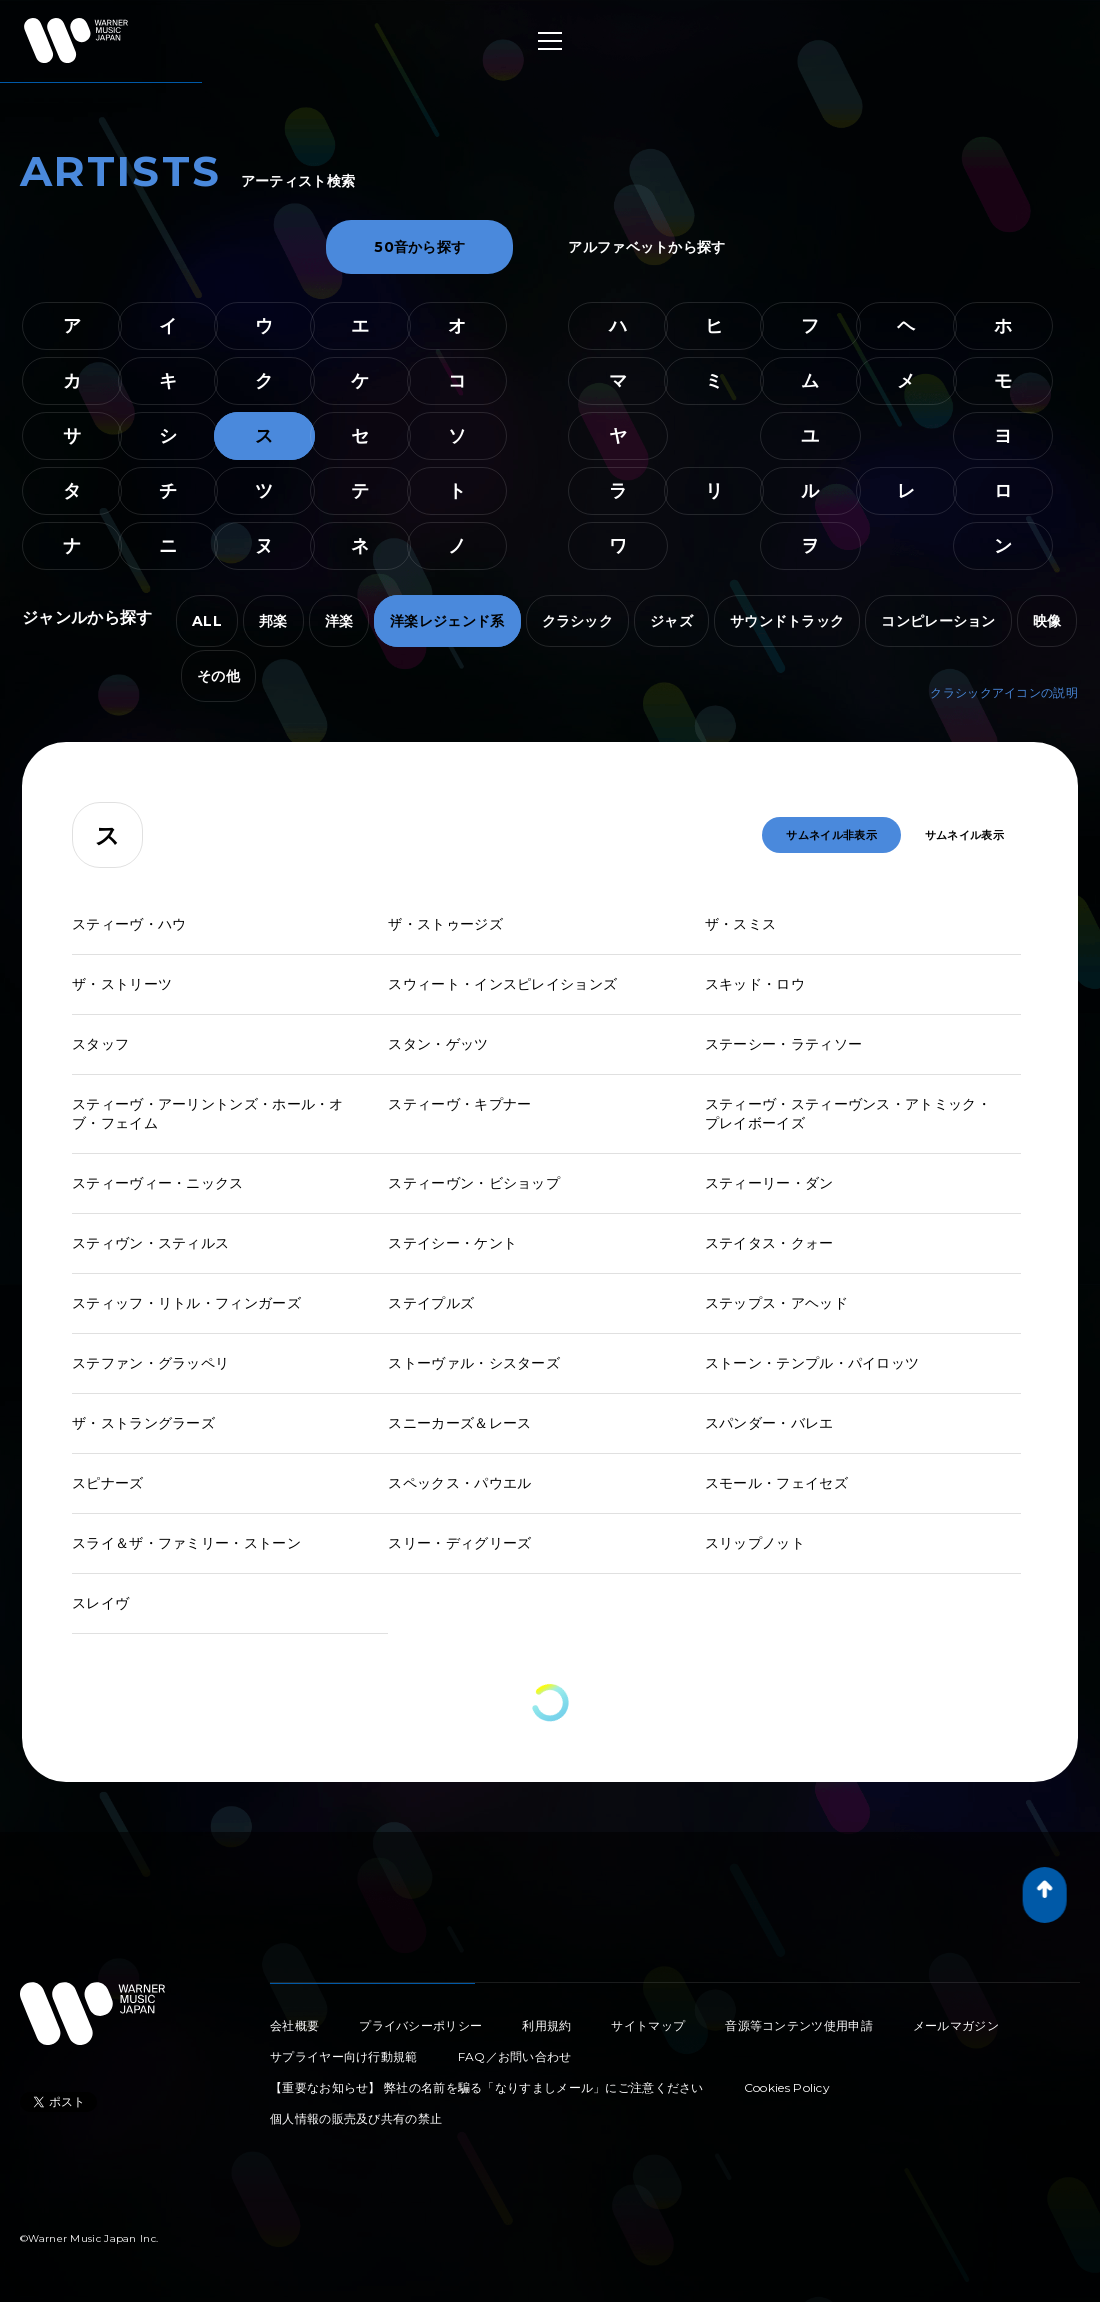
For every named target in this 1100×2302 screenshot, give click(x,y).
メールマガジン (956, 2025)
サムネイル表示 (964, 835)
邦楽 (273, 621)
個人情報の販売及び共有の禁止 (356, 2118)
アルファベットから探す (646, 247)
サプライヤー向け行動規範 (344, 2056)
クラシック (578, 621)
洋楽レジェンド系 (447, 621)
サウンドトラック (787, 621)
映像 (1047, 621)
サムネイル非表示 (831, 835)
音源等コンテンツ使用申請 (799, 2025)
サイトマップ (648, 2025)
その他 (218, 676)
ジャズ (671, 621)
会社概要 (294, 2025)
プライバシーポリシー (420, 2025)
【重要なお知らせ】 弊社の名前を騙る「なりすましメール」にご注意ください (487, 2087)
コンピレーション (938, 621)
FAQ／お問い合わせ (515, 2056)
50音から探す (419, 247)
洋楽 (339, 621)
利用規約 (546, 2025)
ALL (207, 621)
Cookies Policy (787, 2087)
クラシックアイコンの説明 (1004, 692)
